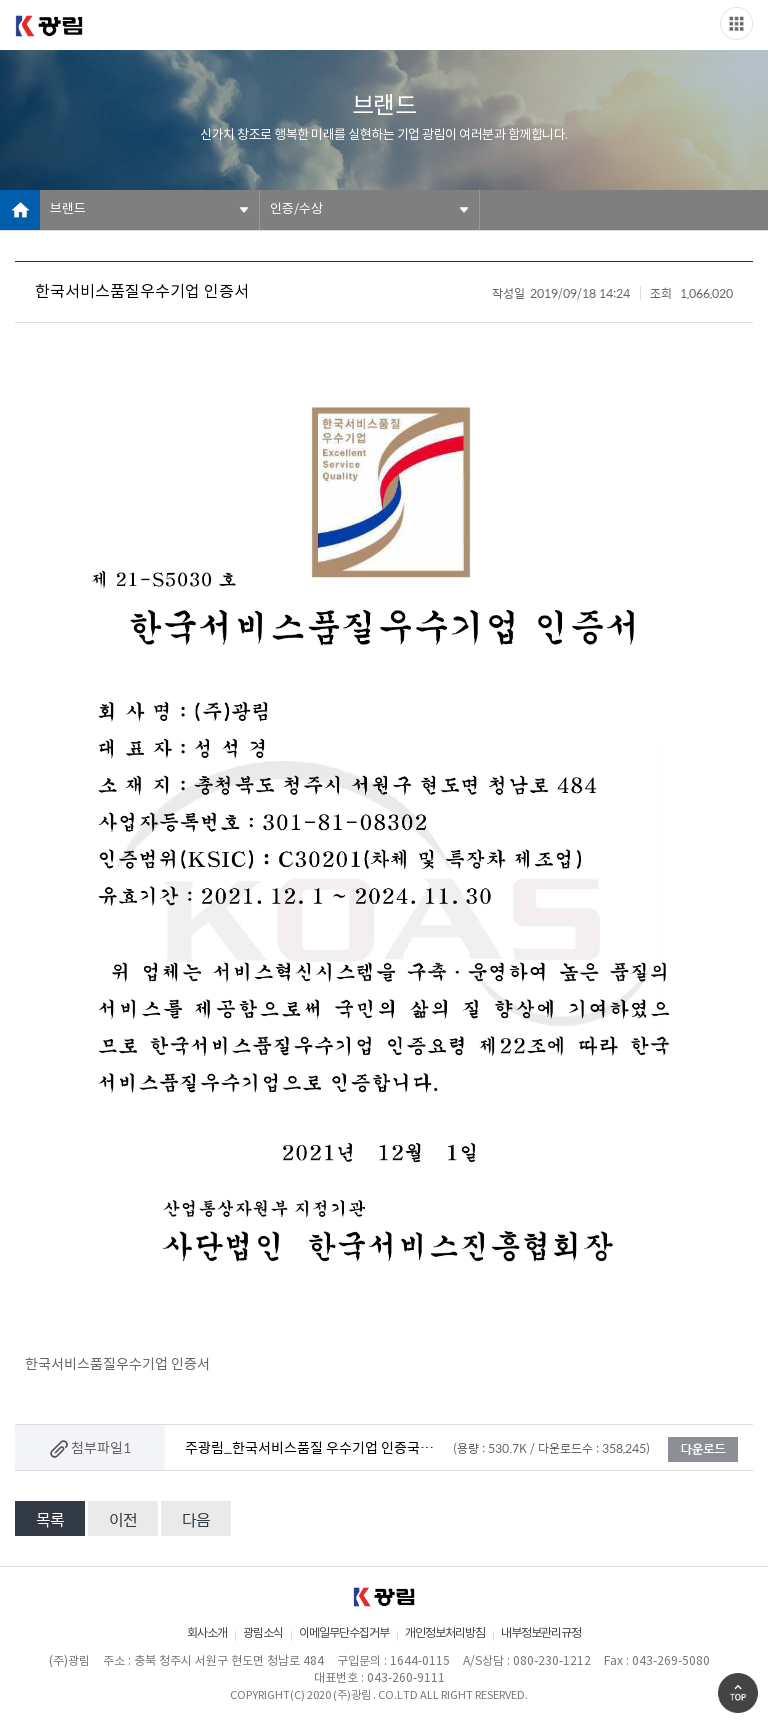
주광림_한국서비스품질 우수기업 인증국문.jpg (310, 1447)
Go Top (738, 1693)
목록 (50, 1519)
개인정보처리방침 (445, 1633)
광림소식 (263, 1633)
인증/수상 (296, 209)
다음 (196, 1519)
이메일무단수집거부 (344, 1633)
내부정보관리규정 (541, 1633)
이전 (123, 1519)
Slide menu (736, 23)
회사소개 (207, 1633)
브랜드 (68, 209)
